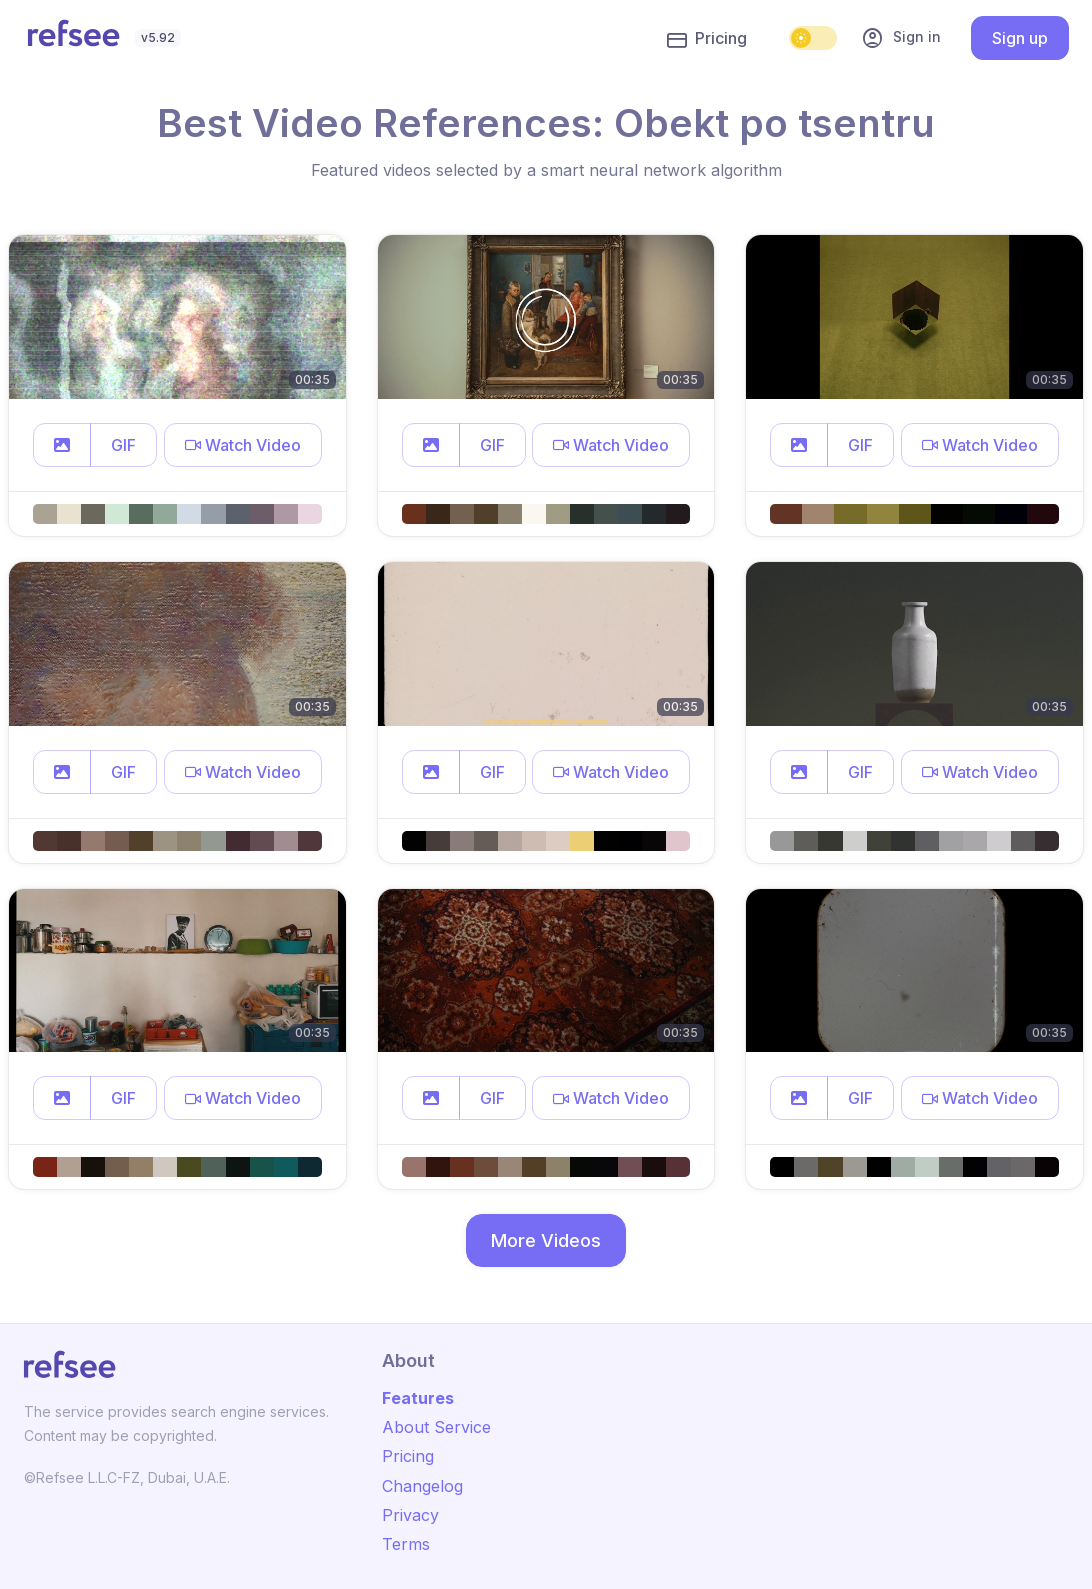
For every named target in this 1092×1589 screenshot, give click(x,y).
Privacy (410, 1515)
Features (418, 1398)
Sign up (1020, 38)
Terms (406, 1544)
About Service (436, 1427)
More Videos (546, 1240)
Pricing (707, 39)
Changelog (422, 1486)
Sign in (901, 38)
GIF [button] (123, 445)
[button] (62, 445)
